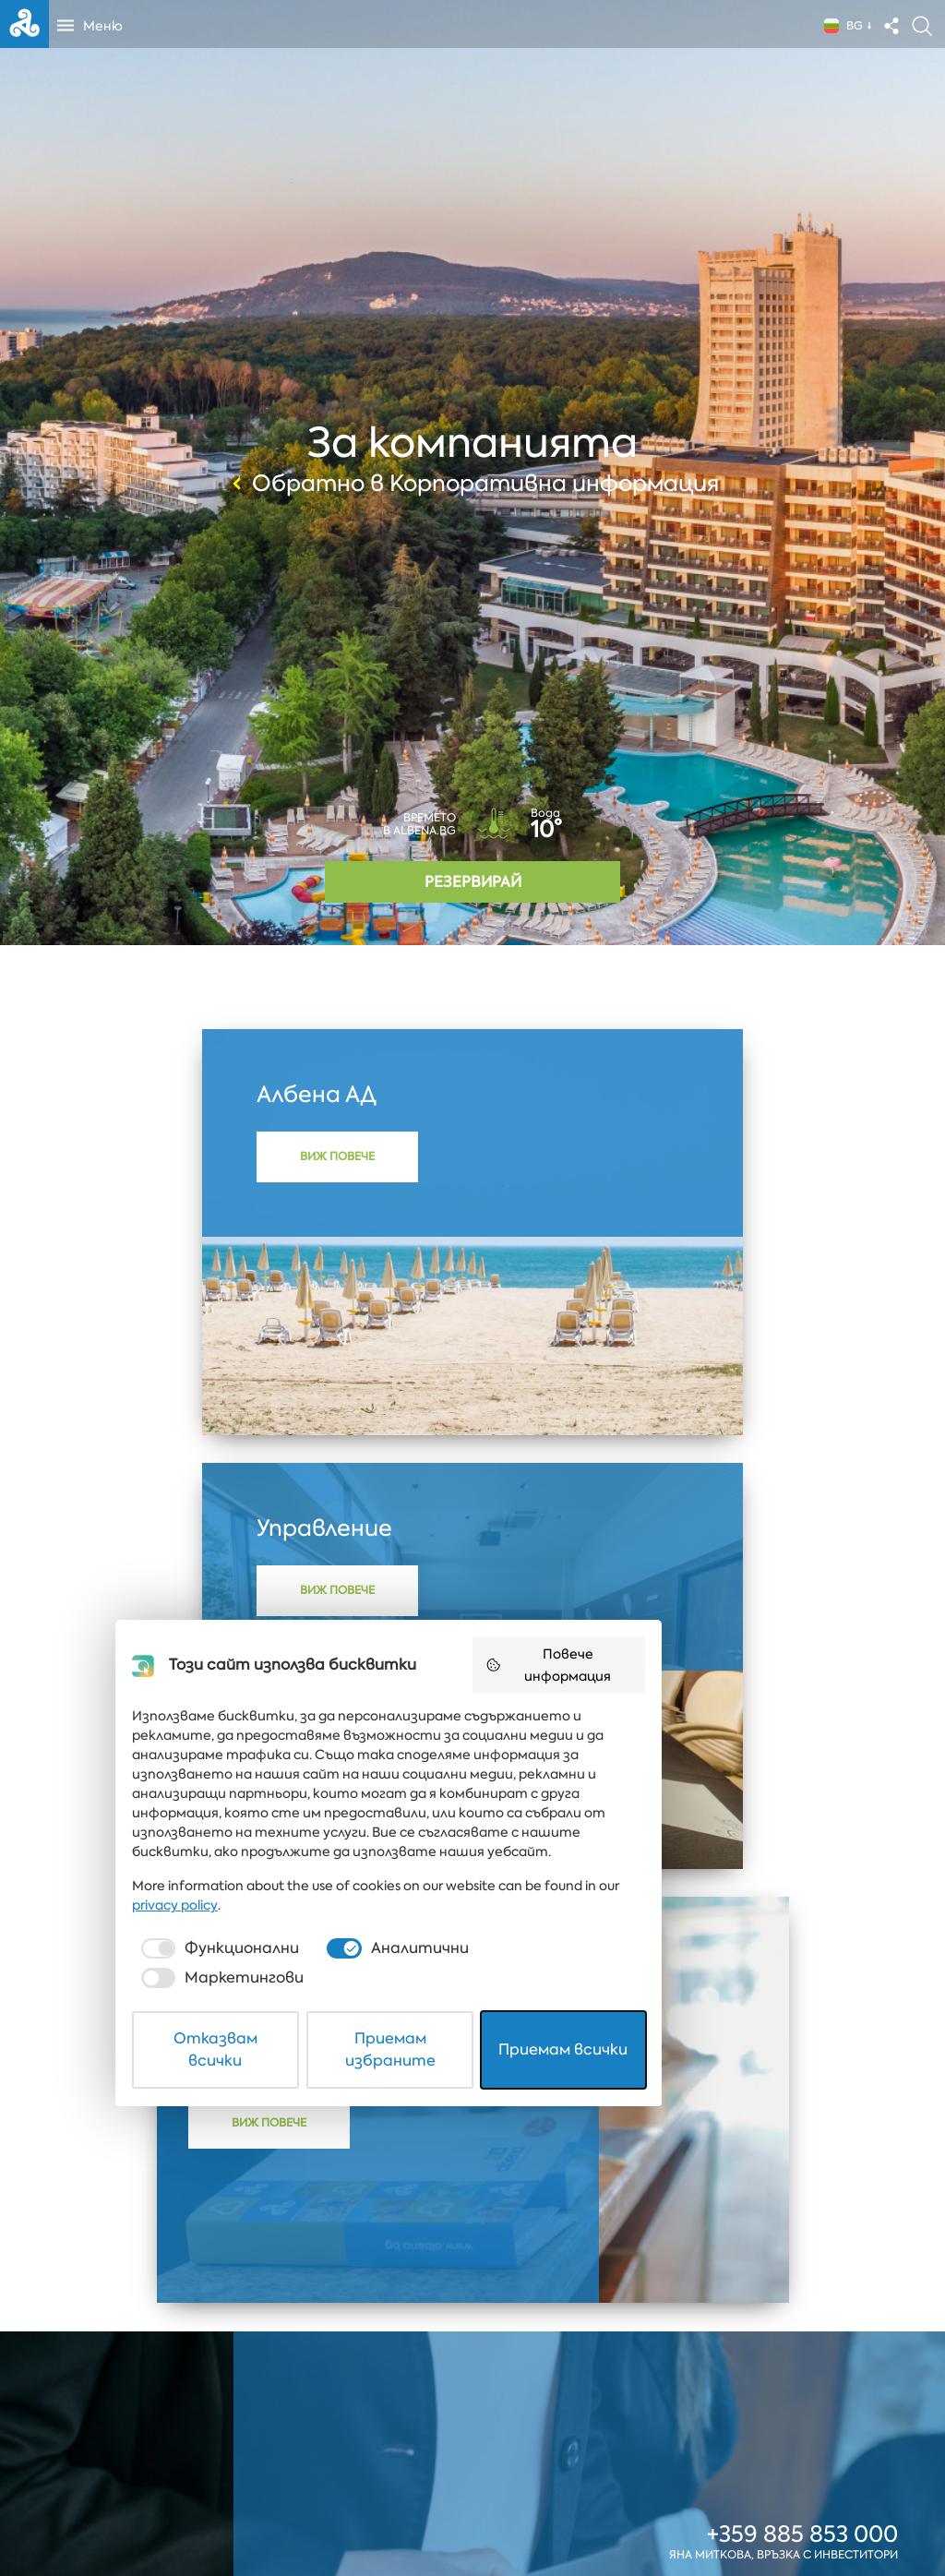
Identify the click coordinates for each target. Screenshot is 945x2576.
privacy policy (692, 2410)
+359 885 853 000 (802, 2102)
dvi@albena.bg (814, 2171)
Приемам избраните (473, 2514)
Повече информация (695, 2219)
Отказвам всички (261, 2514)
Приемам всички (684, 2514)
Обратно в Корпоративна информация (473, 484)
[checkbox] (245, 2454)
